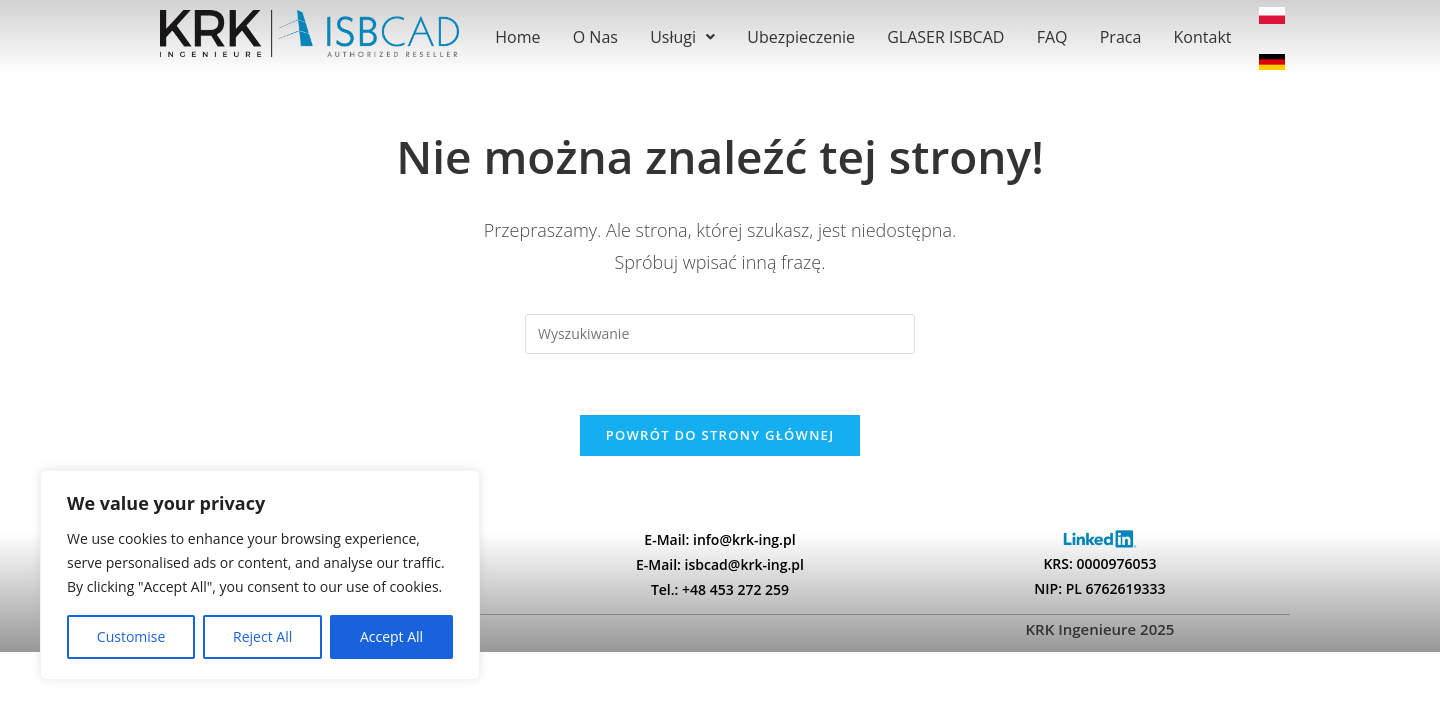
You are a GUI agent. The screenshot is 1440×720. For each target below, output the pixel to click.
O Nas (595, 37)
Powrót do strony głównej (720, 435)
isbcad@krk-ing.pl (744, 564)
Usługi (682, 37)
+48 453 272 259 (735, 589)
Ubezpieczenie (801, 37)
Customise (131, 636)
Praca (1121, 37)
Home (517, 37)
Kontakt (1203, 37)
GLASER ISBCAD (945, 37)
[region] (260, 575)
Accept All (391, 636)
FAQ (1052, 37)
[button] (682, 37)
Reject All (262, 636)
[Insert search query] (720, 334)
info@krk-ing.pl (744, 539)
